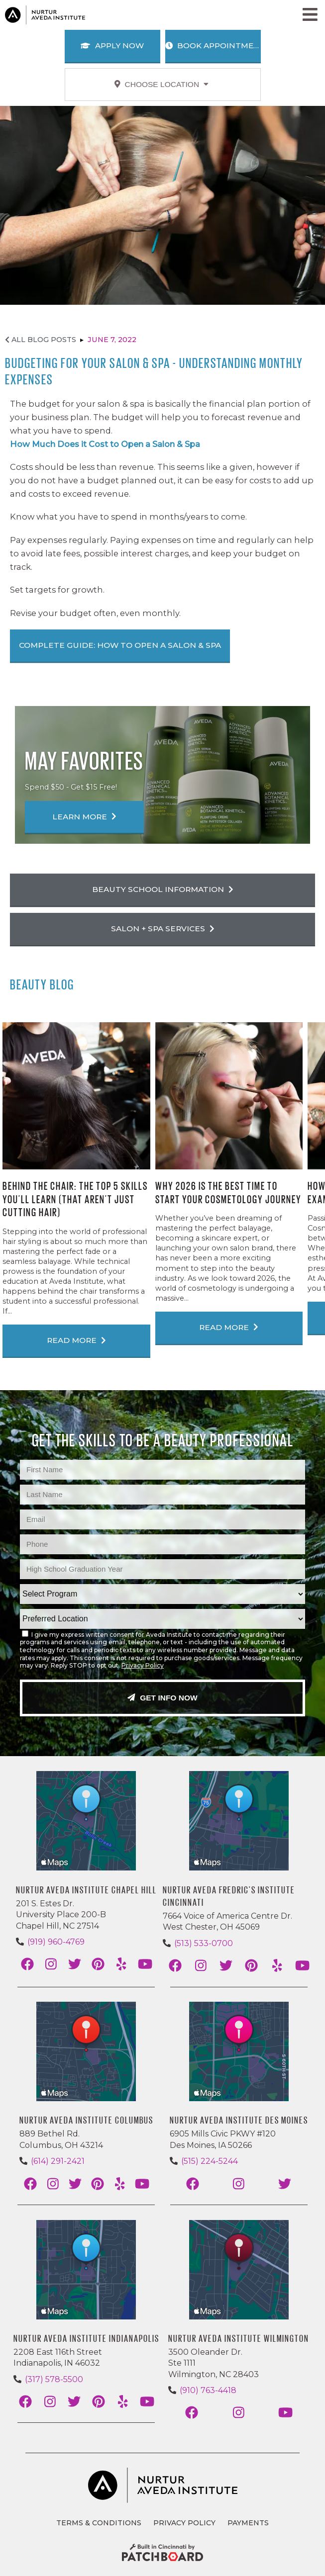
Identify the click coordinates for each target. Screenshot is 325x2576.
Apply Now (112, 45)
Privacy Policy (142, 1665)
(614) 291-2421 (58, 2161)
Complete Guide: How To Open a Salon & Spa (120, 645)
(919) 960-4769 (56, 1942)
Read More (76, 1340)
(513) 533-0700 (203, 1943)
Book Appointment (213, 45)
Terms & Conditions (98, 2522)
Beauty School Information (162, 889)
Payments (248, 2522)
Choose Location (161, 84)
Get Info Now (162, 1697)
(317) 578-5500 (54, 2379)
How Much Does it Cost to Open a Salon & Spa (105, 444)
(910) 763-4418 (208, 2390)
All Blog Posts (40, 339)
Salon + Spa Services (163, 928)
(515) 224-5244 (209, 2161)
